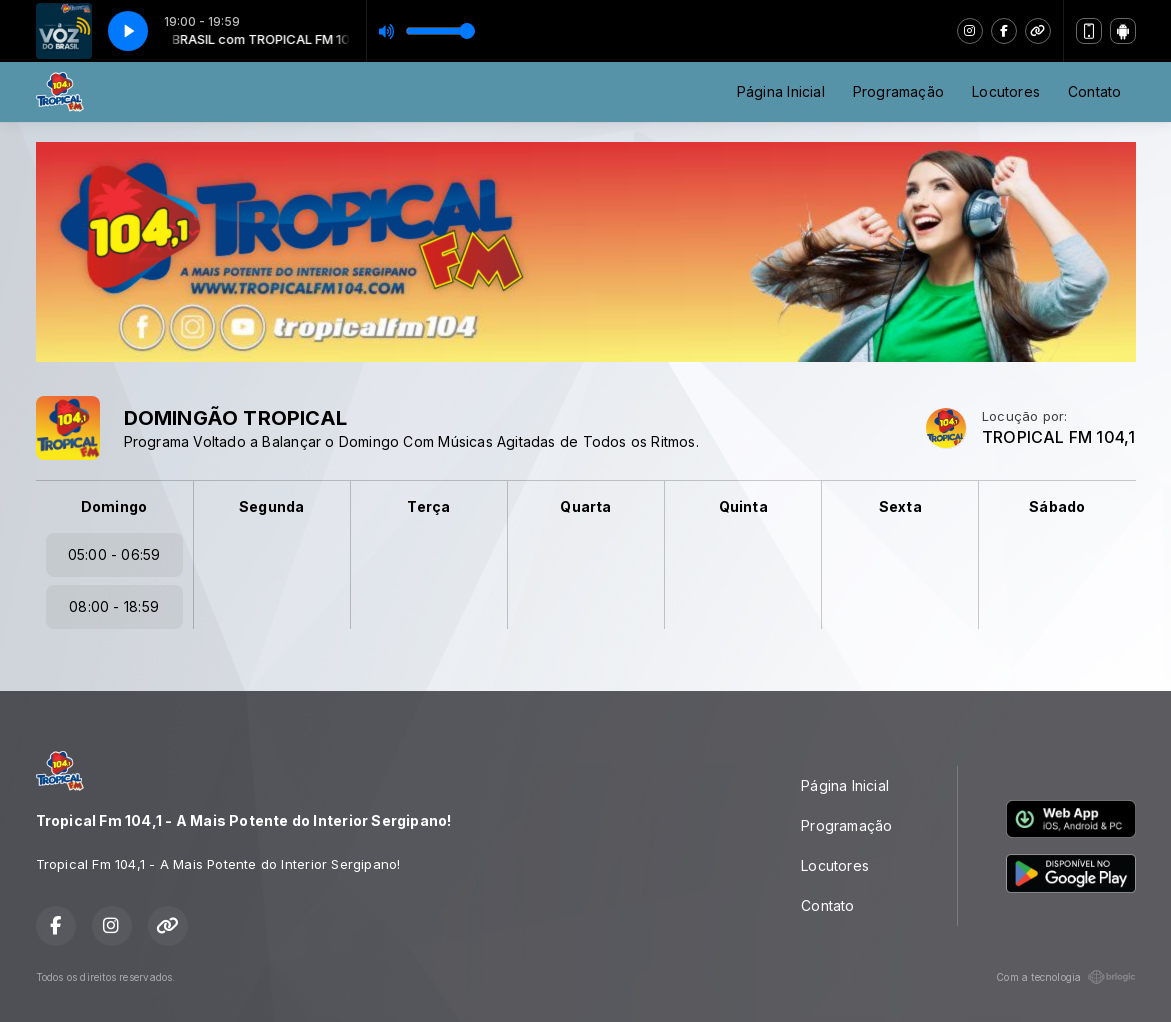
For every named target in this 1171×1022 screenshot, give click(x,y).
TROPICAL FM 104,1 (1059, 437)
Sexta (900, 506)
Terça (428, 506)
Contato (1094, 91)
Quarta (585, 506)
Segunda (271, 506)
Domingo (114, 506)
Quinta (743, 506)
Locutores (1006, 91)
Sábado (1057, 506)
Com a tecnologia (1065, 977)
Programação (898, 91)
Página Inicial (781, 91)
